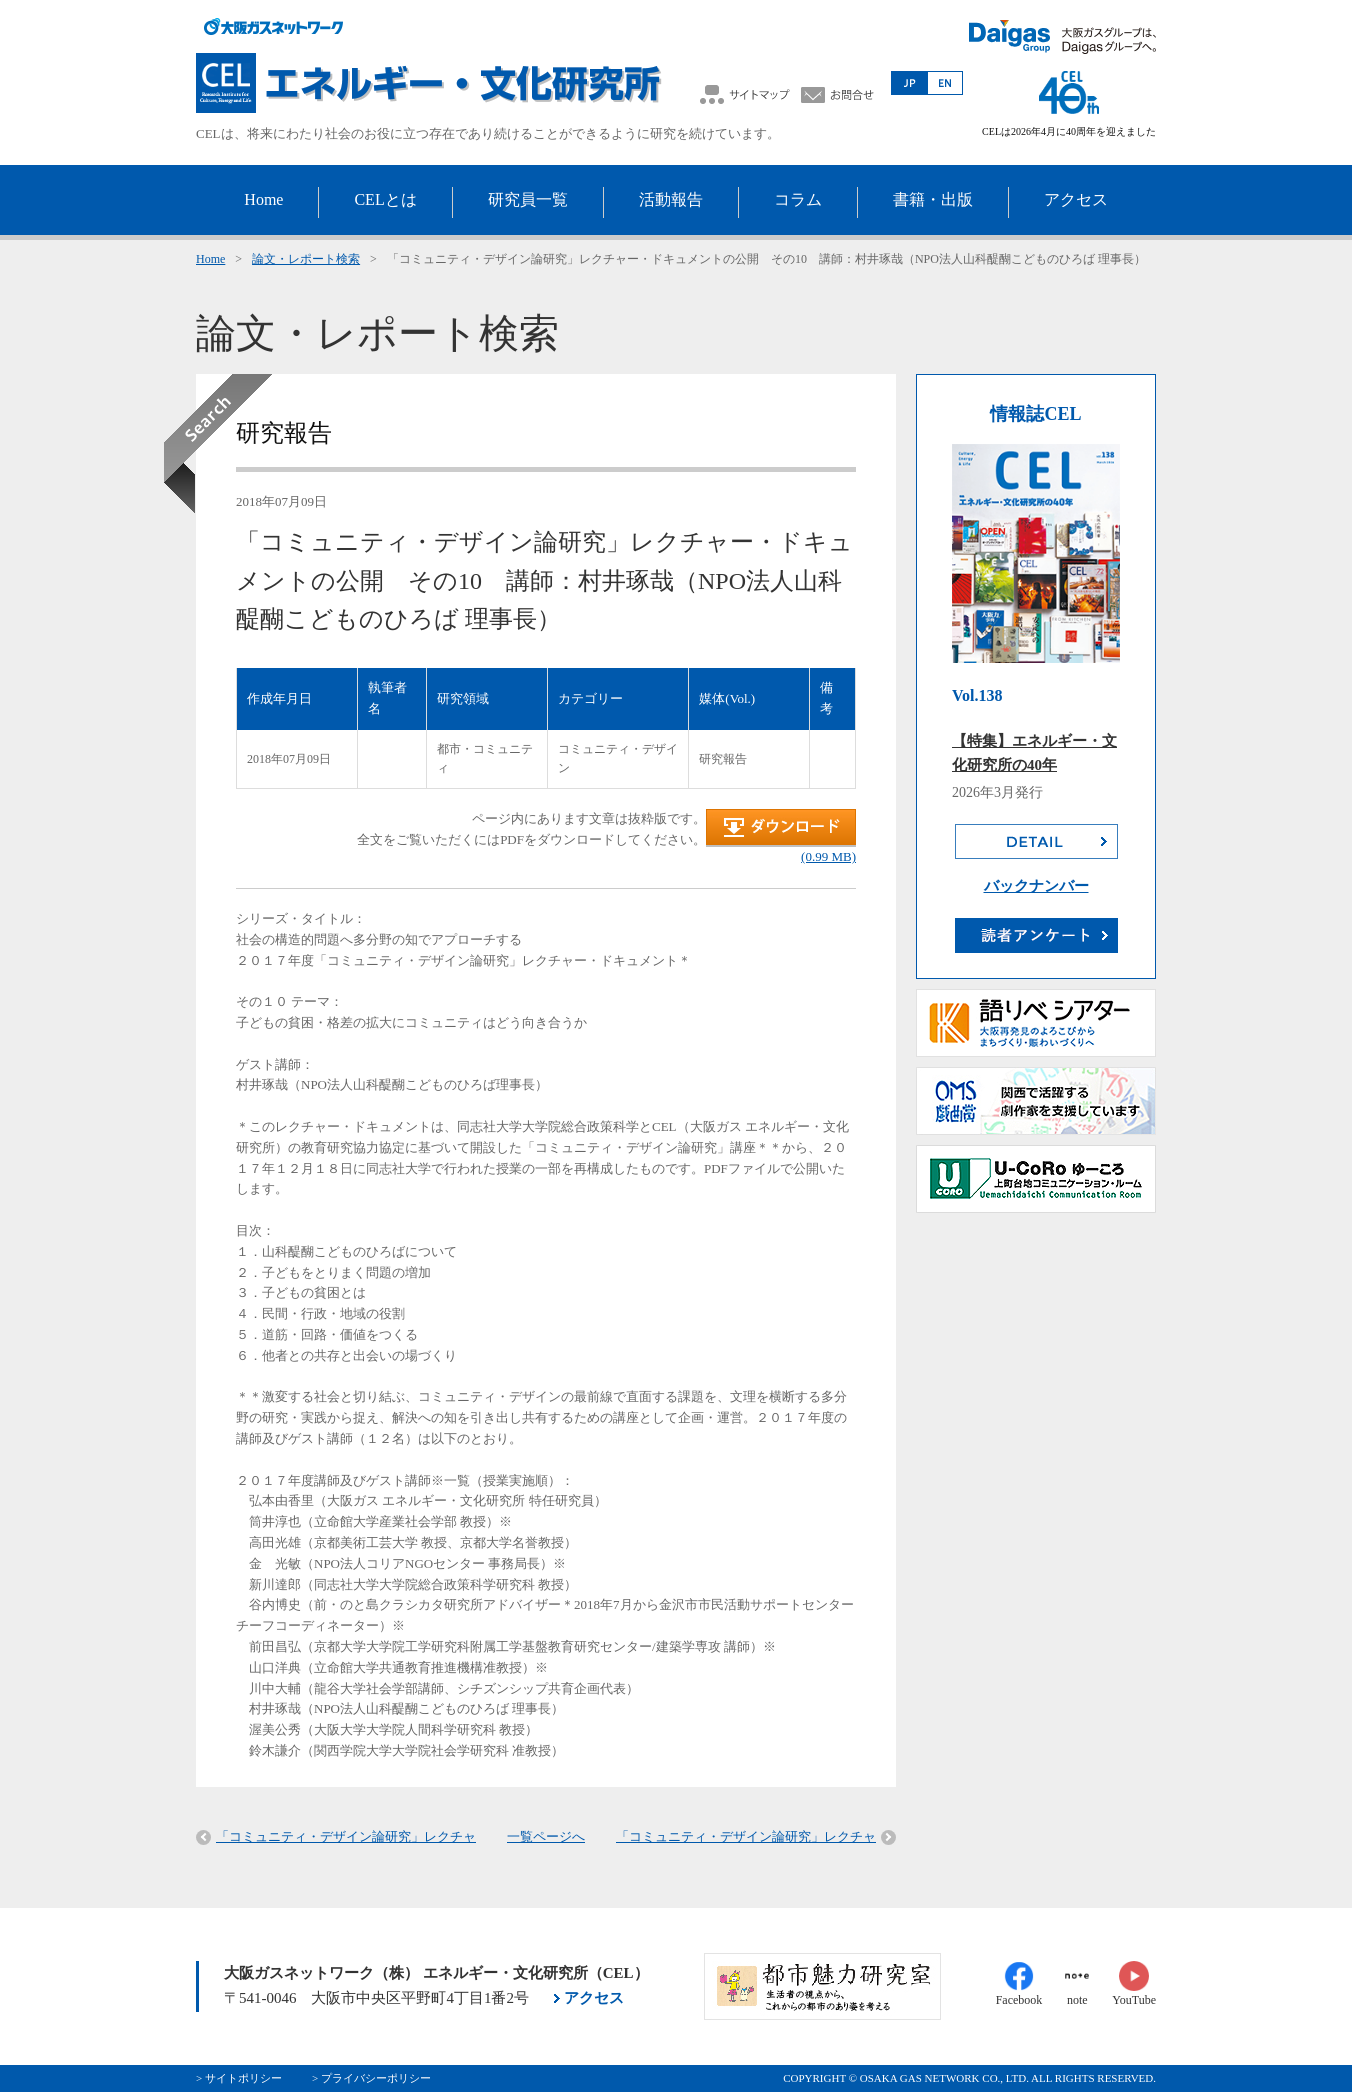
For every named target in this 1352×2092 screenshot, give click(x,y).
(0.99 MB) (828, 856)
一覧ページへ (546, 1836)
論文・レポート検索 (306, 259)
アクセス (594, 1998)
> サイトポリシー (239, 2078)
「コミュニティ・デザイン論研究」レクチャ (346, 1836)
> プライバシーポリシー (371, 2078)
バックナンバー (1036, 886)
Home (210, 259)
